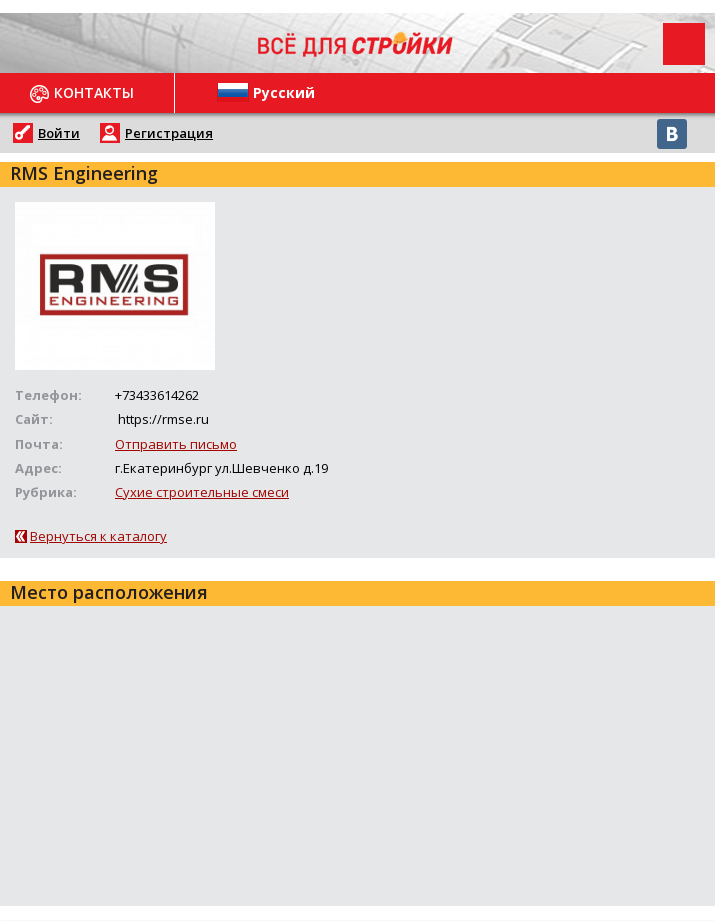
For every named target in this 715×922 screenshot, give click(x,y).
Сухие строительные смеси (202, 492)
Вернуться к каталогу (98, 536)
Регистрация (169, 133)
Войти (59, 133)
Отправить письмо (176, 444)
